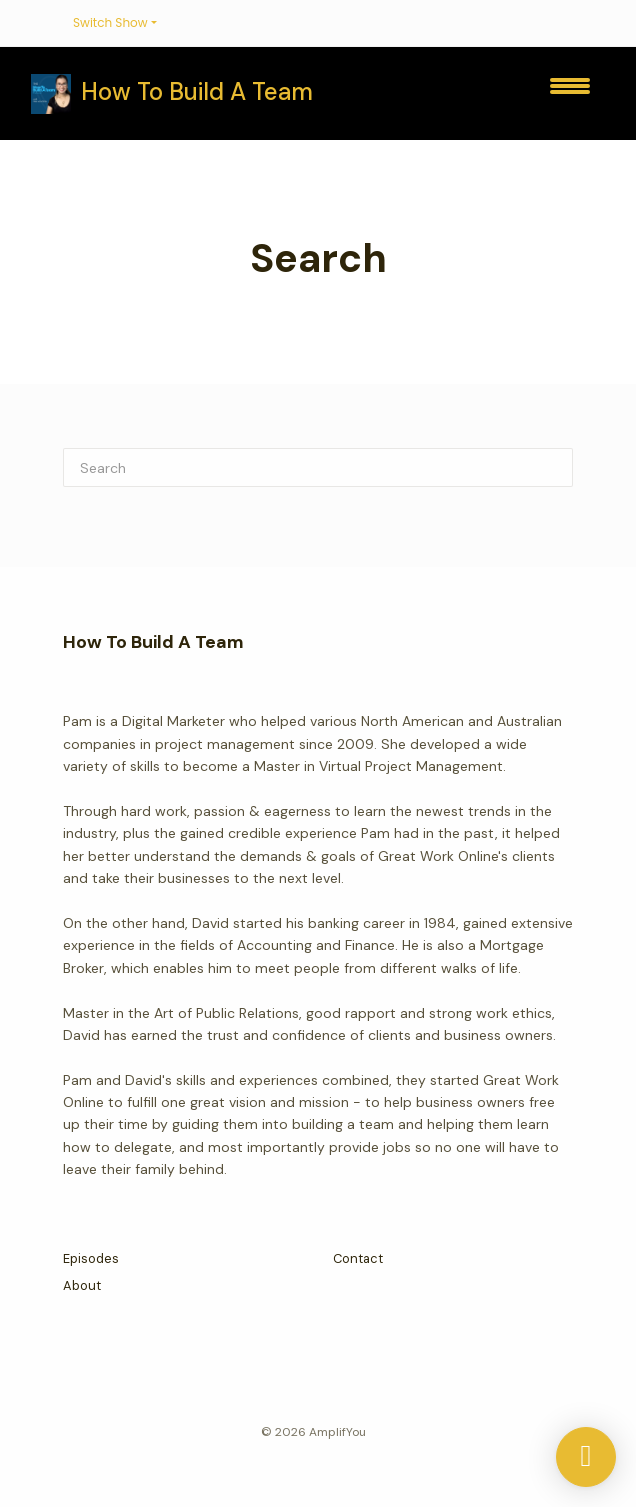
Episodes (91, 1258)
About (82, 1285)
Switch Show (110, 22)
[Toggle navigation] (570, 93)
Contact (358, 1258)
